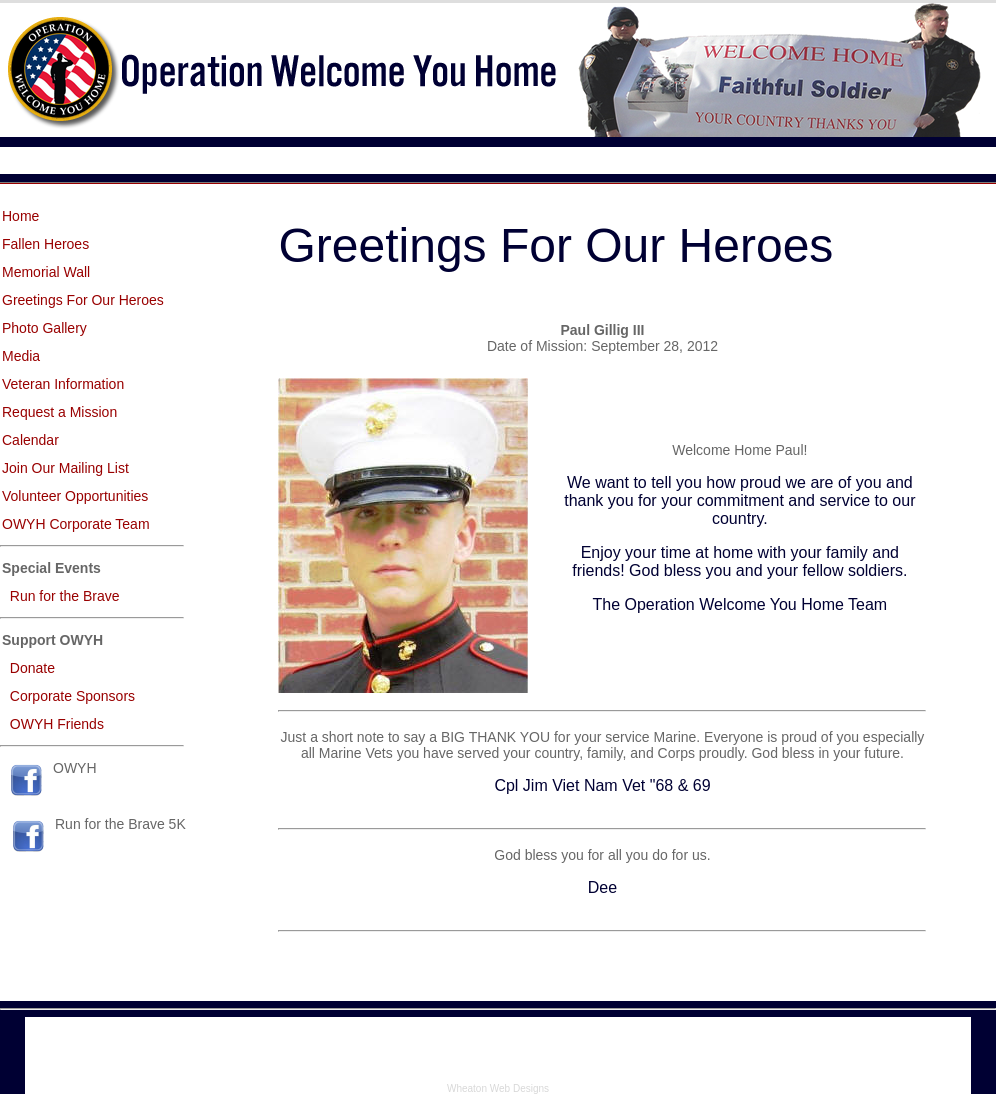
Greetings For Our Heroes (83, 300)
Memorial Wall (46, 272)
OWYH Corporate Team (76, 524)
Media (21, 356)
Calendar (30, 440)
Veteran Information (63, 384)
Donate (32, 668)
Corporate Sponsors (72, 696)
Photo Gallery (44, 328)
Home (20, 216)
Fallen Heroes (45, 244)
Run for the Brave (65, 596)
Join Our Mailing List (65, 468)
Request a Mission (59, 412)
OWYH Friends (57, 724)
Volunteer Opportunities (75, 496)
